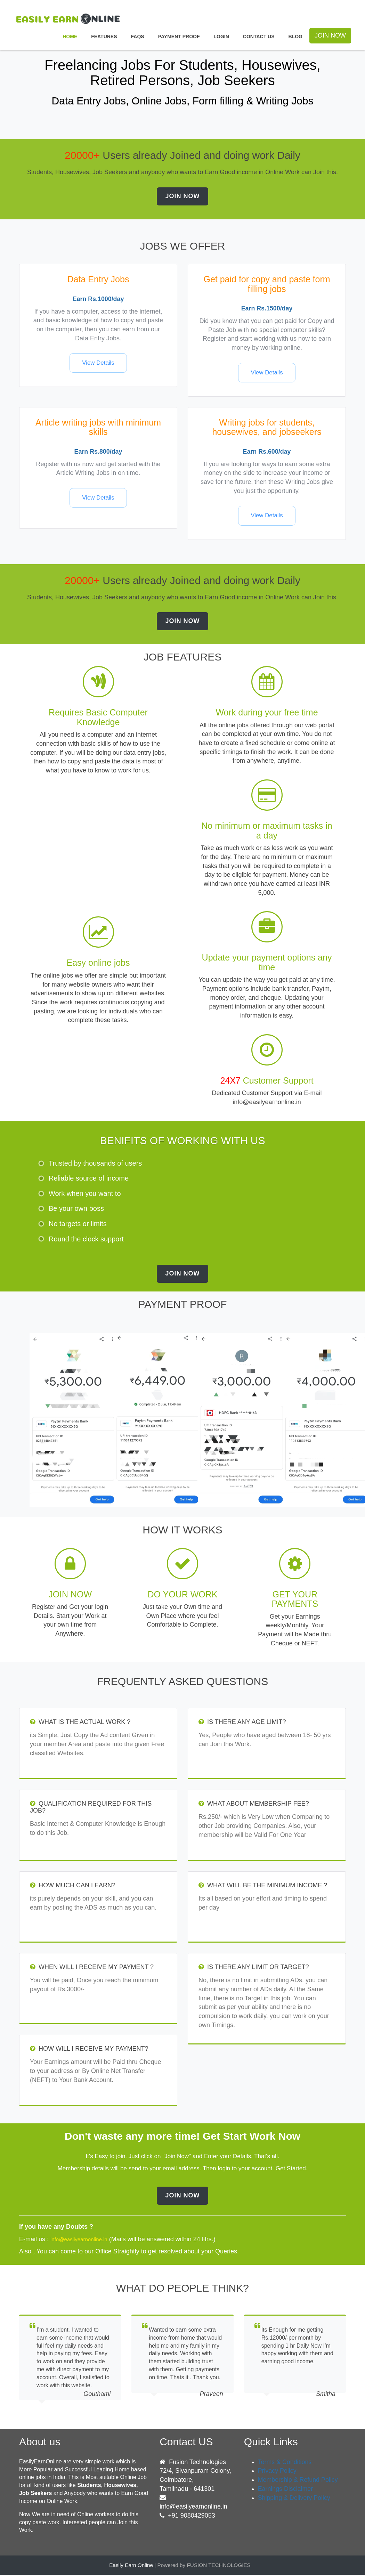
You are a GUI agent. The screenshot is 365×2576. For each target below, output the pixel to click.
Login (221, 36)
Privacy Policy (277, 2472)
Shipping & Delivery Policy (294, 2498)
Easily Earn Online (131, 2566)
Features (104, 36)
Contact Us (259, 36)
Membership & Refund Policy (298, 2480)
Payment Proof (179, 36)
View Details (98, 362)
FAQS (137, 36)
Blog (295, 36)
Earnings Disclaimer (286, 2489)
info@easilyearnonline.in (194, 2507)
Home (70, 36)
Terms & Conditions (285, 2463)
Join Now (182, 196)
